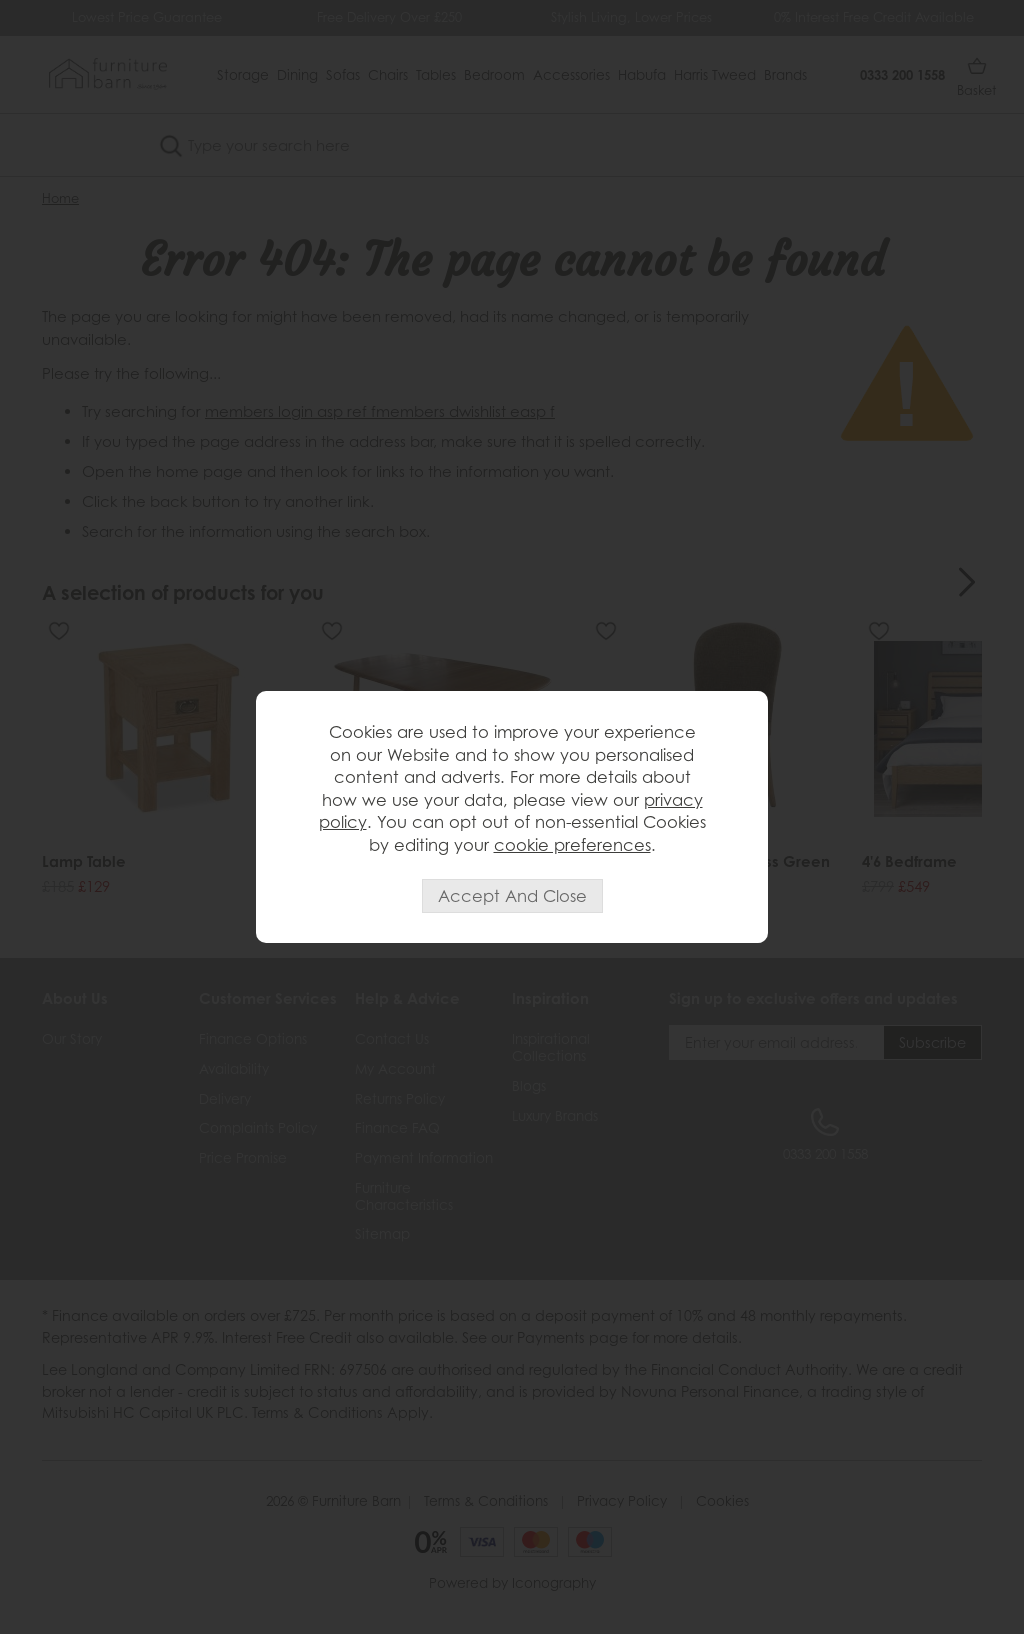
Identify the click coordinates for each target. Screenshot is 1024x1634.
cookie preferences (572, 844)
